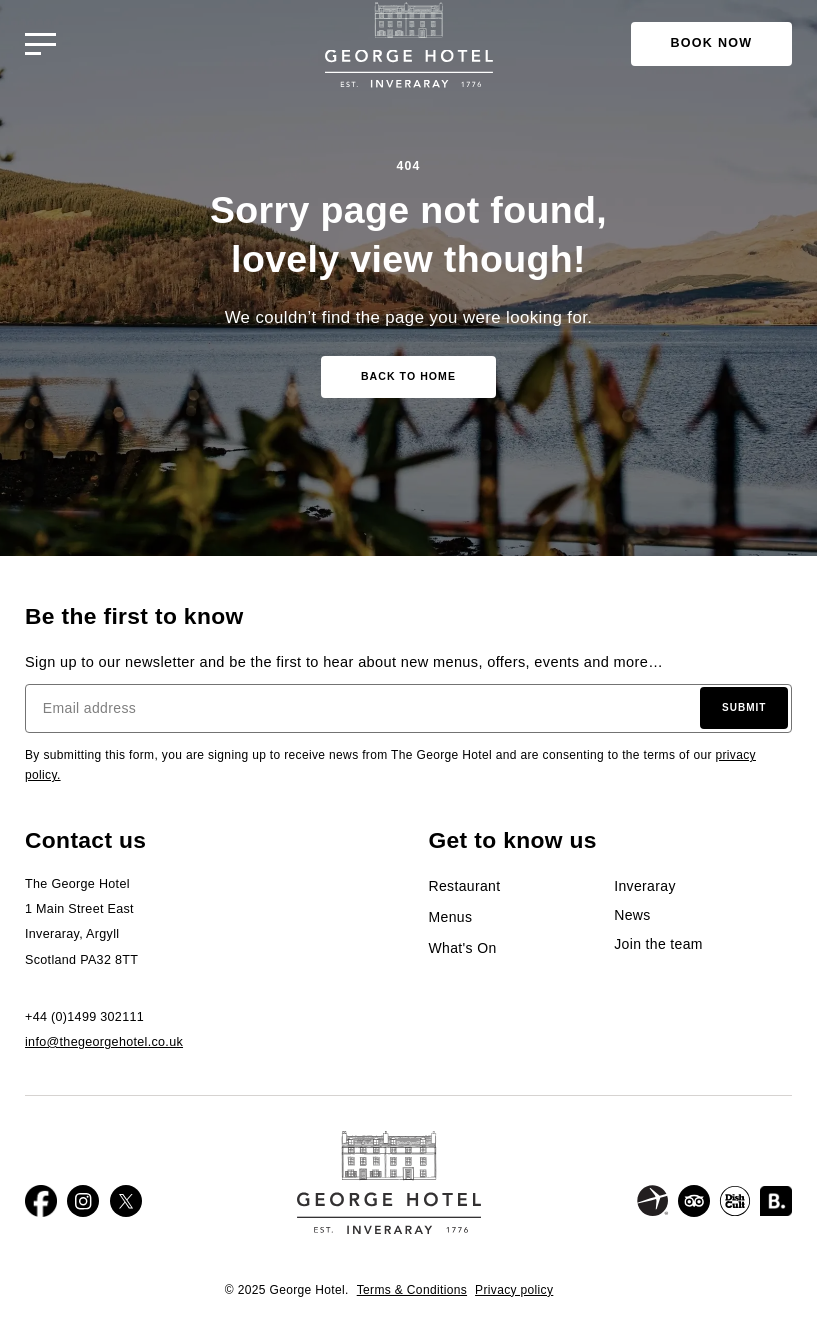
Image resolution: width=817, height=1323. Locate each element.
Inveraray (645, 886)
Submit (744, 707)
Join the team (658, 944)
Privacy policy (514, 1290)
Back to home (408, 376)
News (632, 915)
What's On (463, 948)
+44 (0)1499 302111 (84, 1017)
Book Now (712, 43)
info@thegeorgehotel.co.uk (104, 1042)
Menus (451, 917)
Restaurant (465, 886)
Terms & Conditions (412, 1290)
